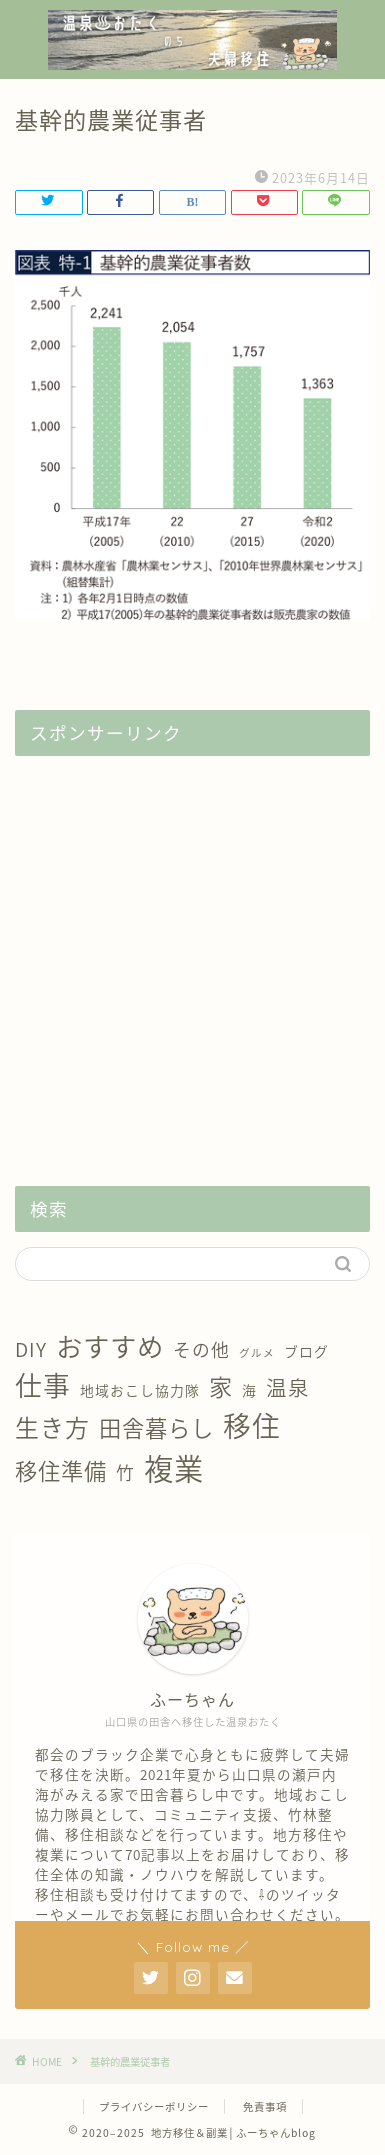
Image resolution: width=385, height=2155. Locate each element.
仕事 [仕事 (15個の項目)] (43, 1385)
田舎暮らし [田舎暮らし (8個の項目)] (156, 1427)
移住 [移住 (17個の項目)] (252, 1425)
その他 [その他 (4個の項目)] (201, 1349)
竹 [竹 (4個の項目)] (125, 1472)
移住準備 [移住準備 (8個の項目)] (61, 1470)
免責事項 (265, 2106)
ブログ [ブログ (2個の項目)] (306, 1351)
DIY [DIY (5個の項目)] (31, 1349)
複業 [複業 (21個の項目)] (174, 1467)
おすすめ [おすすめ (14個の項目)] (110, 1345)
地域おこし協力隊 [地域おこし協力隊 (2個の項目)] (140, 1390)
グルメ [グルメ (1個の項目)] (257, 1352)
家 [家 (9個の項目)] (221, 1386)
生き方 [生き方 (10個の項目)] (52, 1427)
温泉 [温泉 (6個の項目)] (288, 1387)
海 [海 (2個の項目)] (249, 1390)
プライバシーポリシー (154, 2106)
